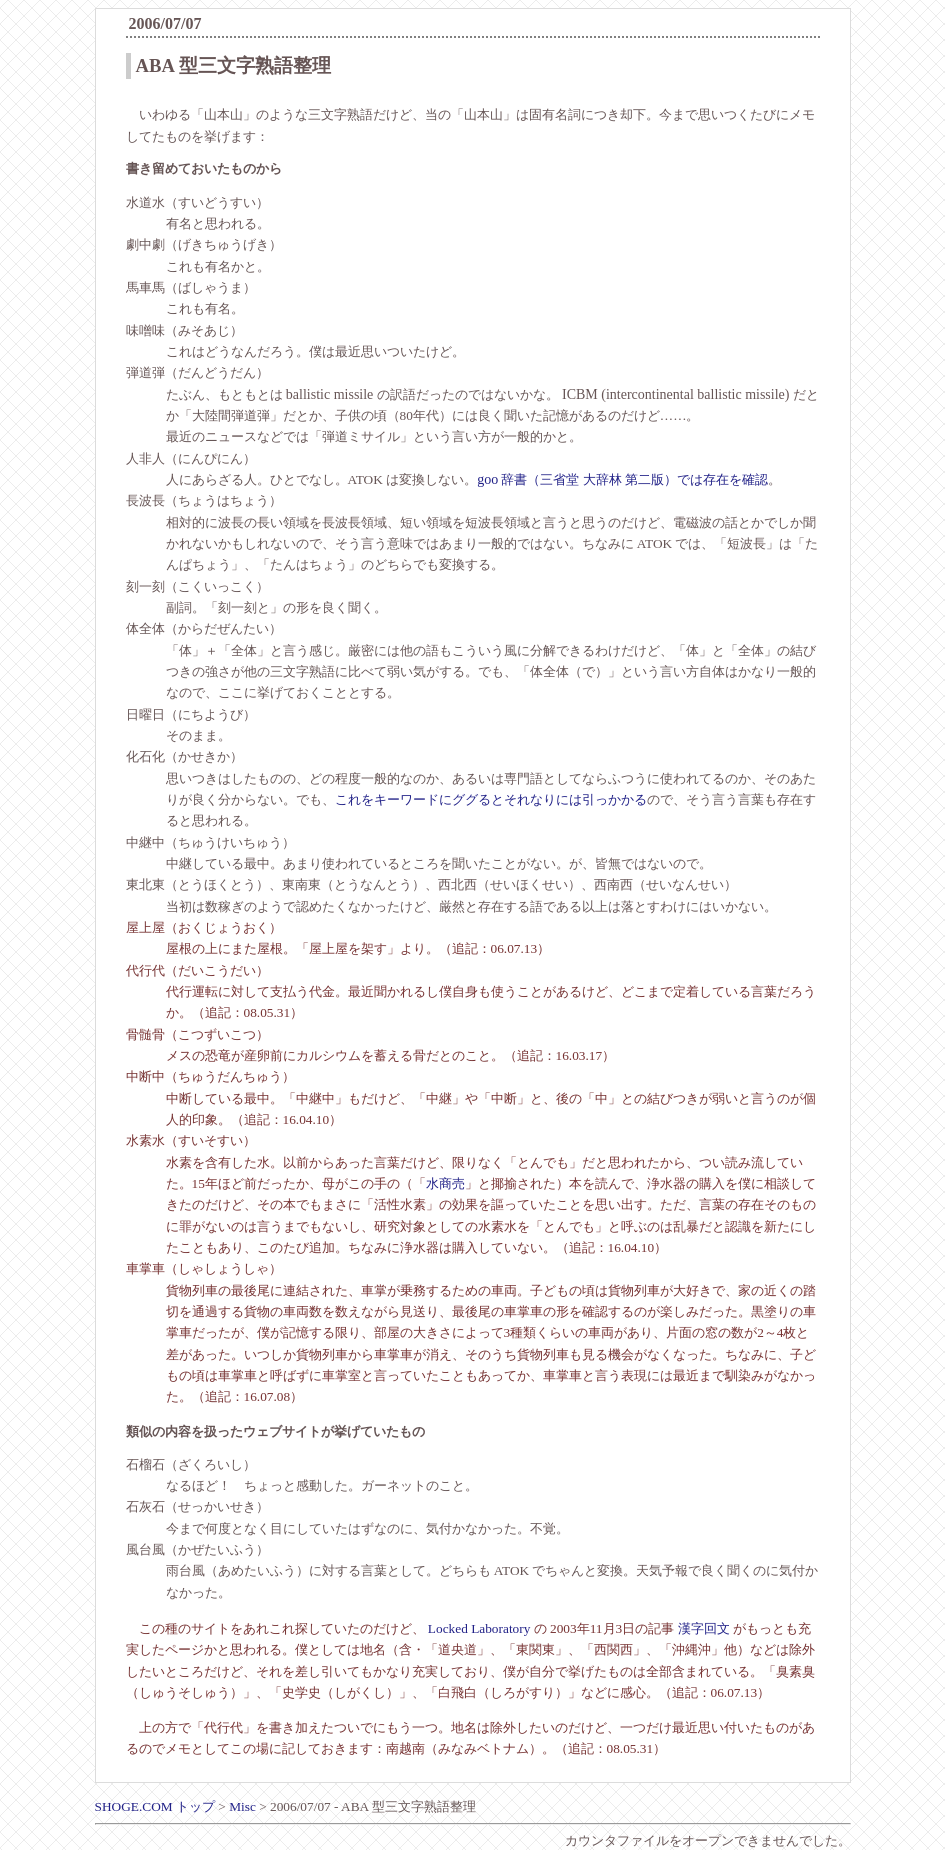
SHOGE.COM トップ (155, 1806)
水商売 (445, 1183)
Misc (242, 1806)
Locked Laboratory (479, 1628)
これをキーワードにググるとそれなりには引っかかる (491, 799)
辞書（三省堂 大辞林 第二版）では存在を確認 (622, 479)
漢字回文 (704, 1628)
